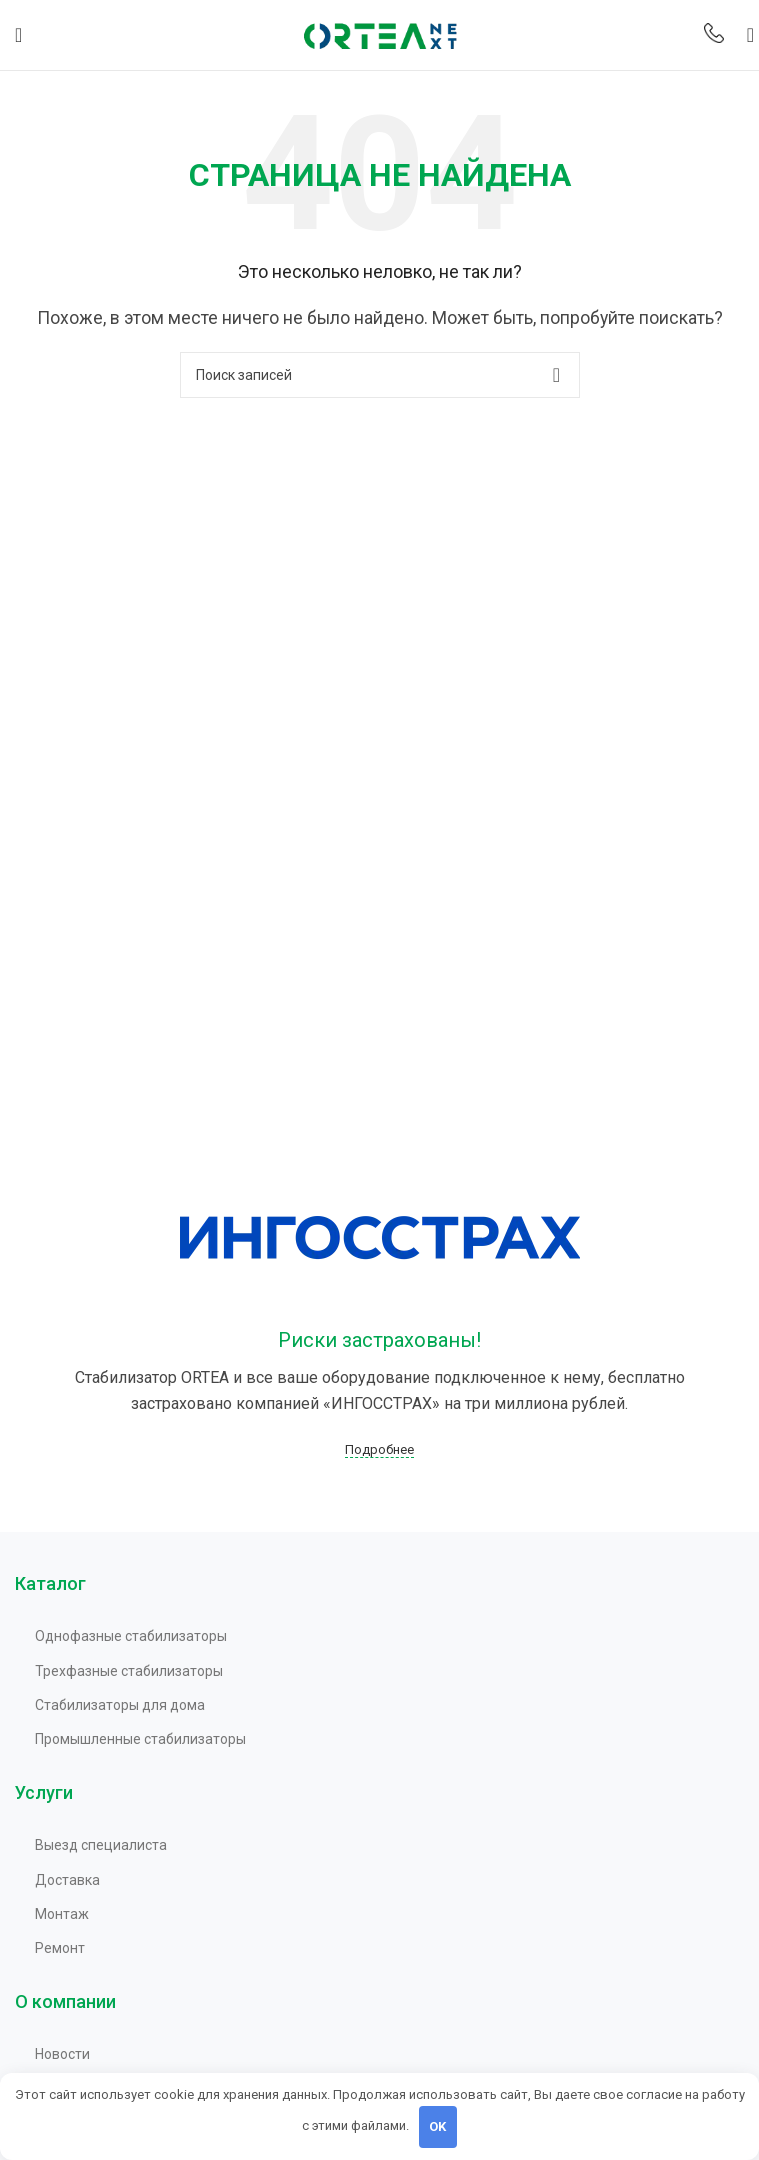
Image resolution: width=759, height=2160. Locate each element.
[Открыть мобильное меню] (18, 35)
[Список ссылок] (389, 1636)
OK (437, 2126)
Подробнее (379, 1449)
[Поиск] (744, 35)
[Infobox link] (714, 35)
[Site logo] (380, 33)
